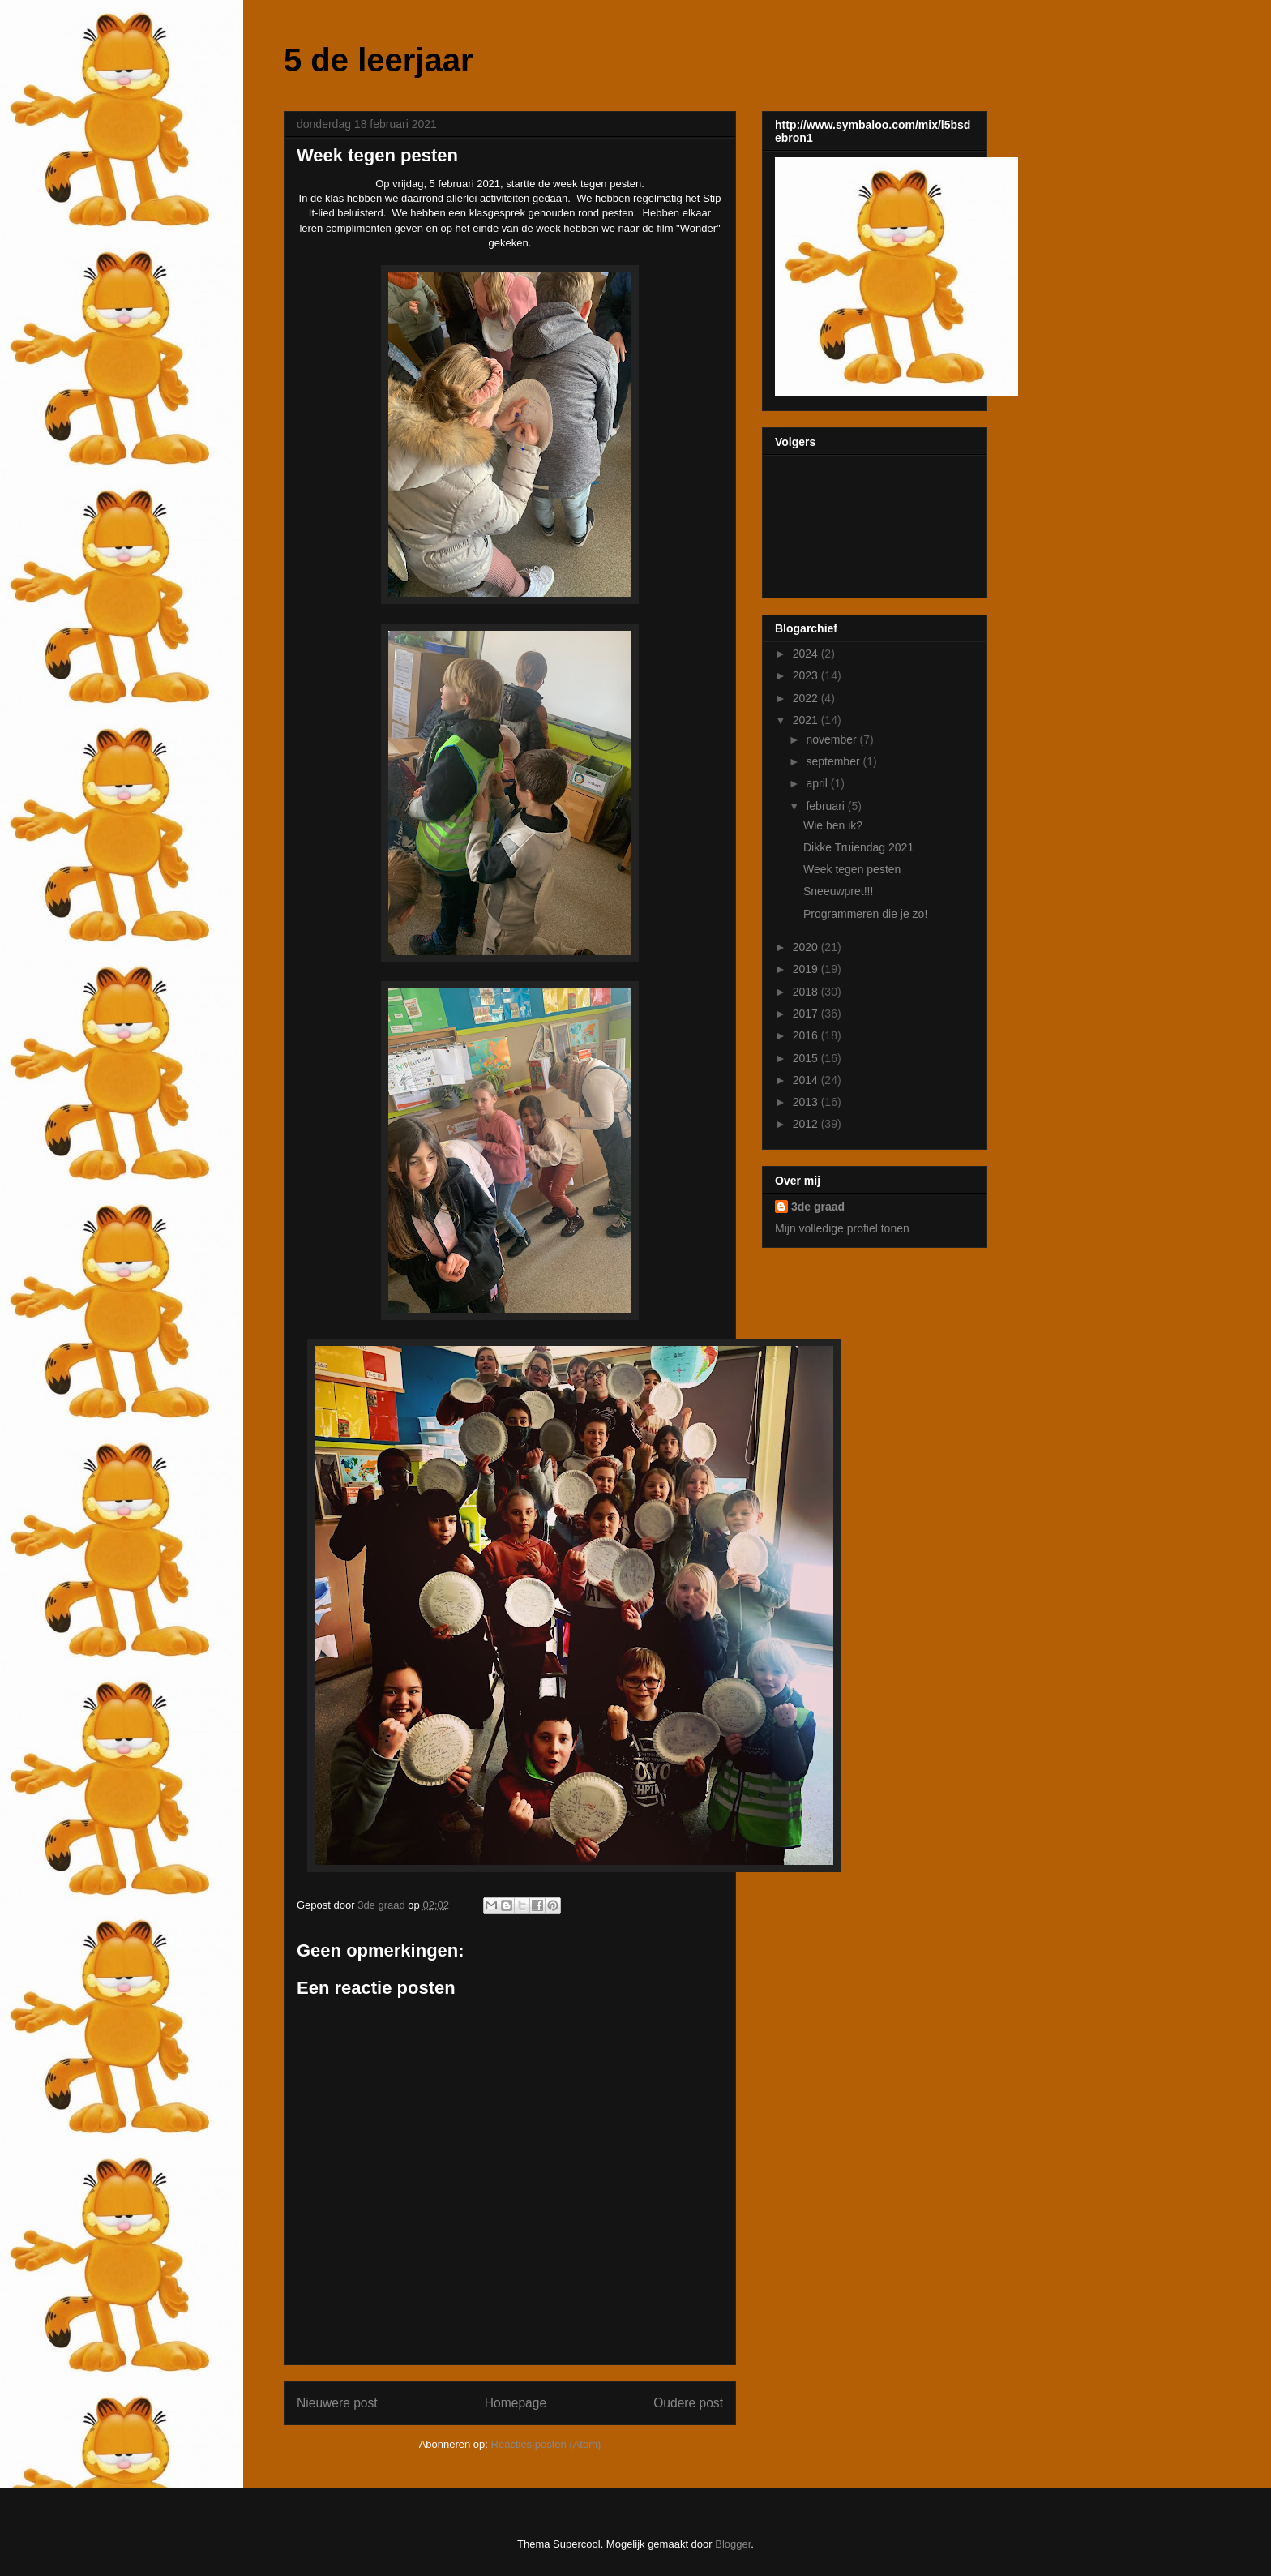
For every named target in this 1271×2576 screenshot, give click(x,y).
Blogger (733, 2544)
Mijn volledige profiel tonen (842, 1228)
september (834, 761)
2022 (807, 698)
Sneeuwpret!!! (838, 891)
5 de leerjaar (378, 60)
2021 (807, 720)
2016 (807, 1035)
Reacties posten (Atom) (546, 2444)
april (818, 783)
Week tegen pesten (852, 869)
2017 (807, 1013)
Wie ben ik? (832, 825)
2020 (807, 947)
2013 (807, 1101)
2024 (807, 653)
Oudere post (688, 2403)
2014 (807, 1080)
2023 (807, 675)
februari (826, 805)
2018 (807, 991)
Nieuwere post (337, 2403)
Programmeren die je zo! (865, 913)
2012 (807, 1123)
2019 (807, 968)
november (832, 739)
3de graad (818, 1206)
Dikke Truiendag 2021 (858, 847)
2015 (807, 1058)
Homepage (515, 2403)
